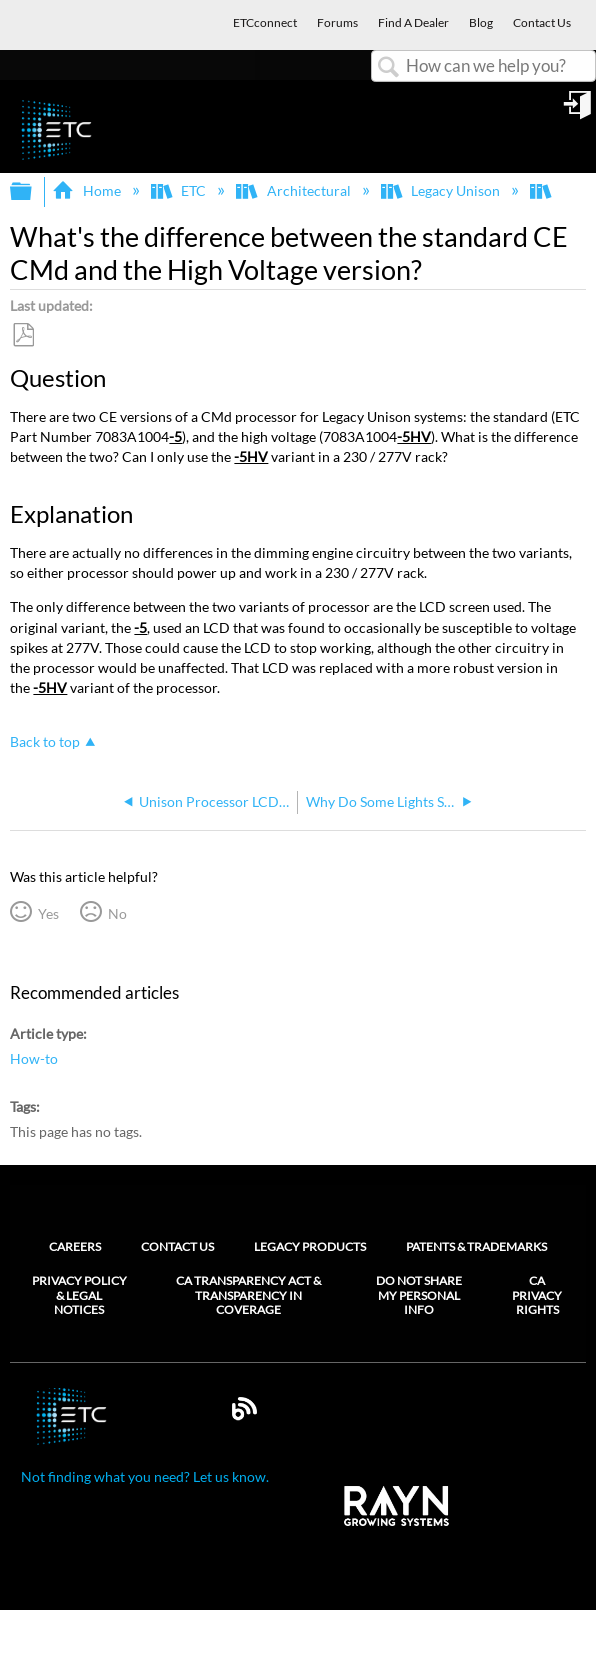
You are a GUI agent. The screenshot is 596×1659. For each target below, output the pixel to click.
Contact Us (177, 1246)
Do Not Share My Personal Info (419, 1295)
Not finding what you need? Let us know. (145, 1476)
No (117, 913)
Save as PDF (23, 335)
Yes (48, 913)
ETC (180, 190)
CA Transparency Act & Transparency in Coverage (248, 1295)
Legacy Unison (442, 190)
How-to (34, 1058)
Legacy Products (310, 1246)
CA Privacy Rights (537, 1295)
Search (389, 67)
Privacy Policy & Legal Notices (79, 1295)
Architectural (294, 190)
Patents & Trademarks (476, 1246)
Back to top (45, 741)
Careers (75, 1246)
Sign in (579, 112)
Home (87, 190)
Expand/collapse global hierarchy (34, 192)
